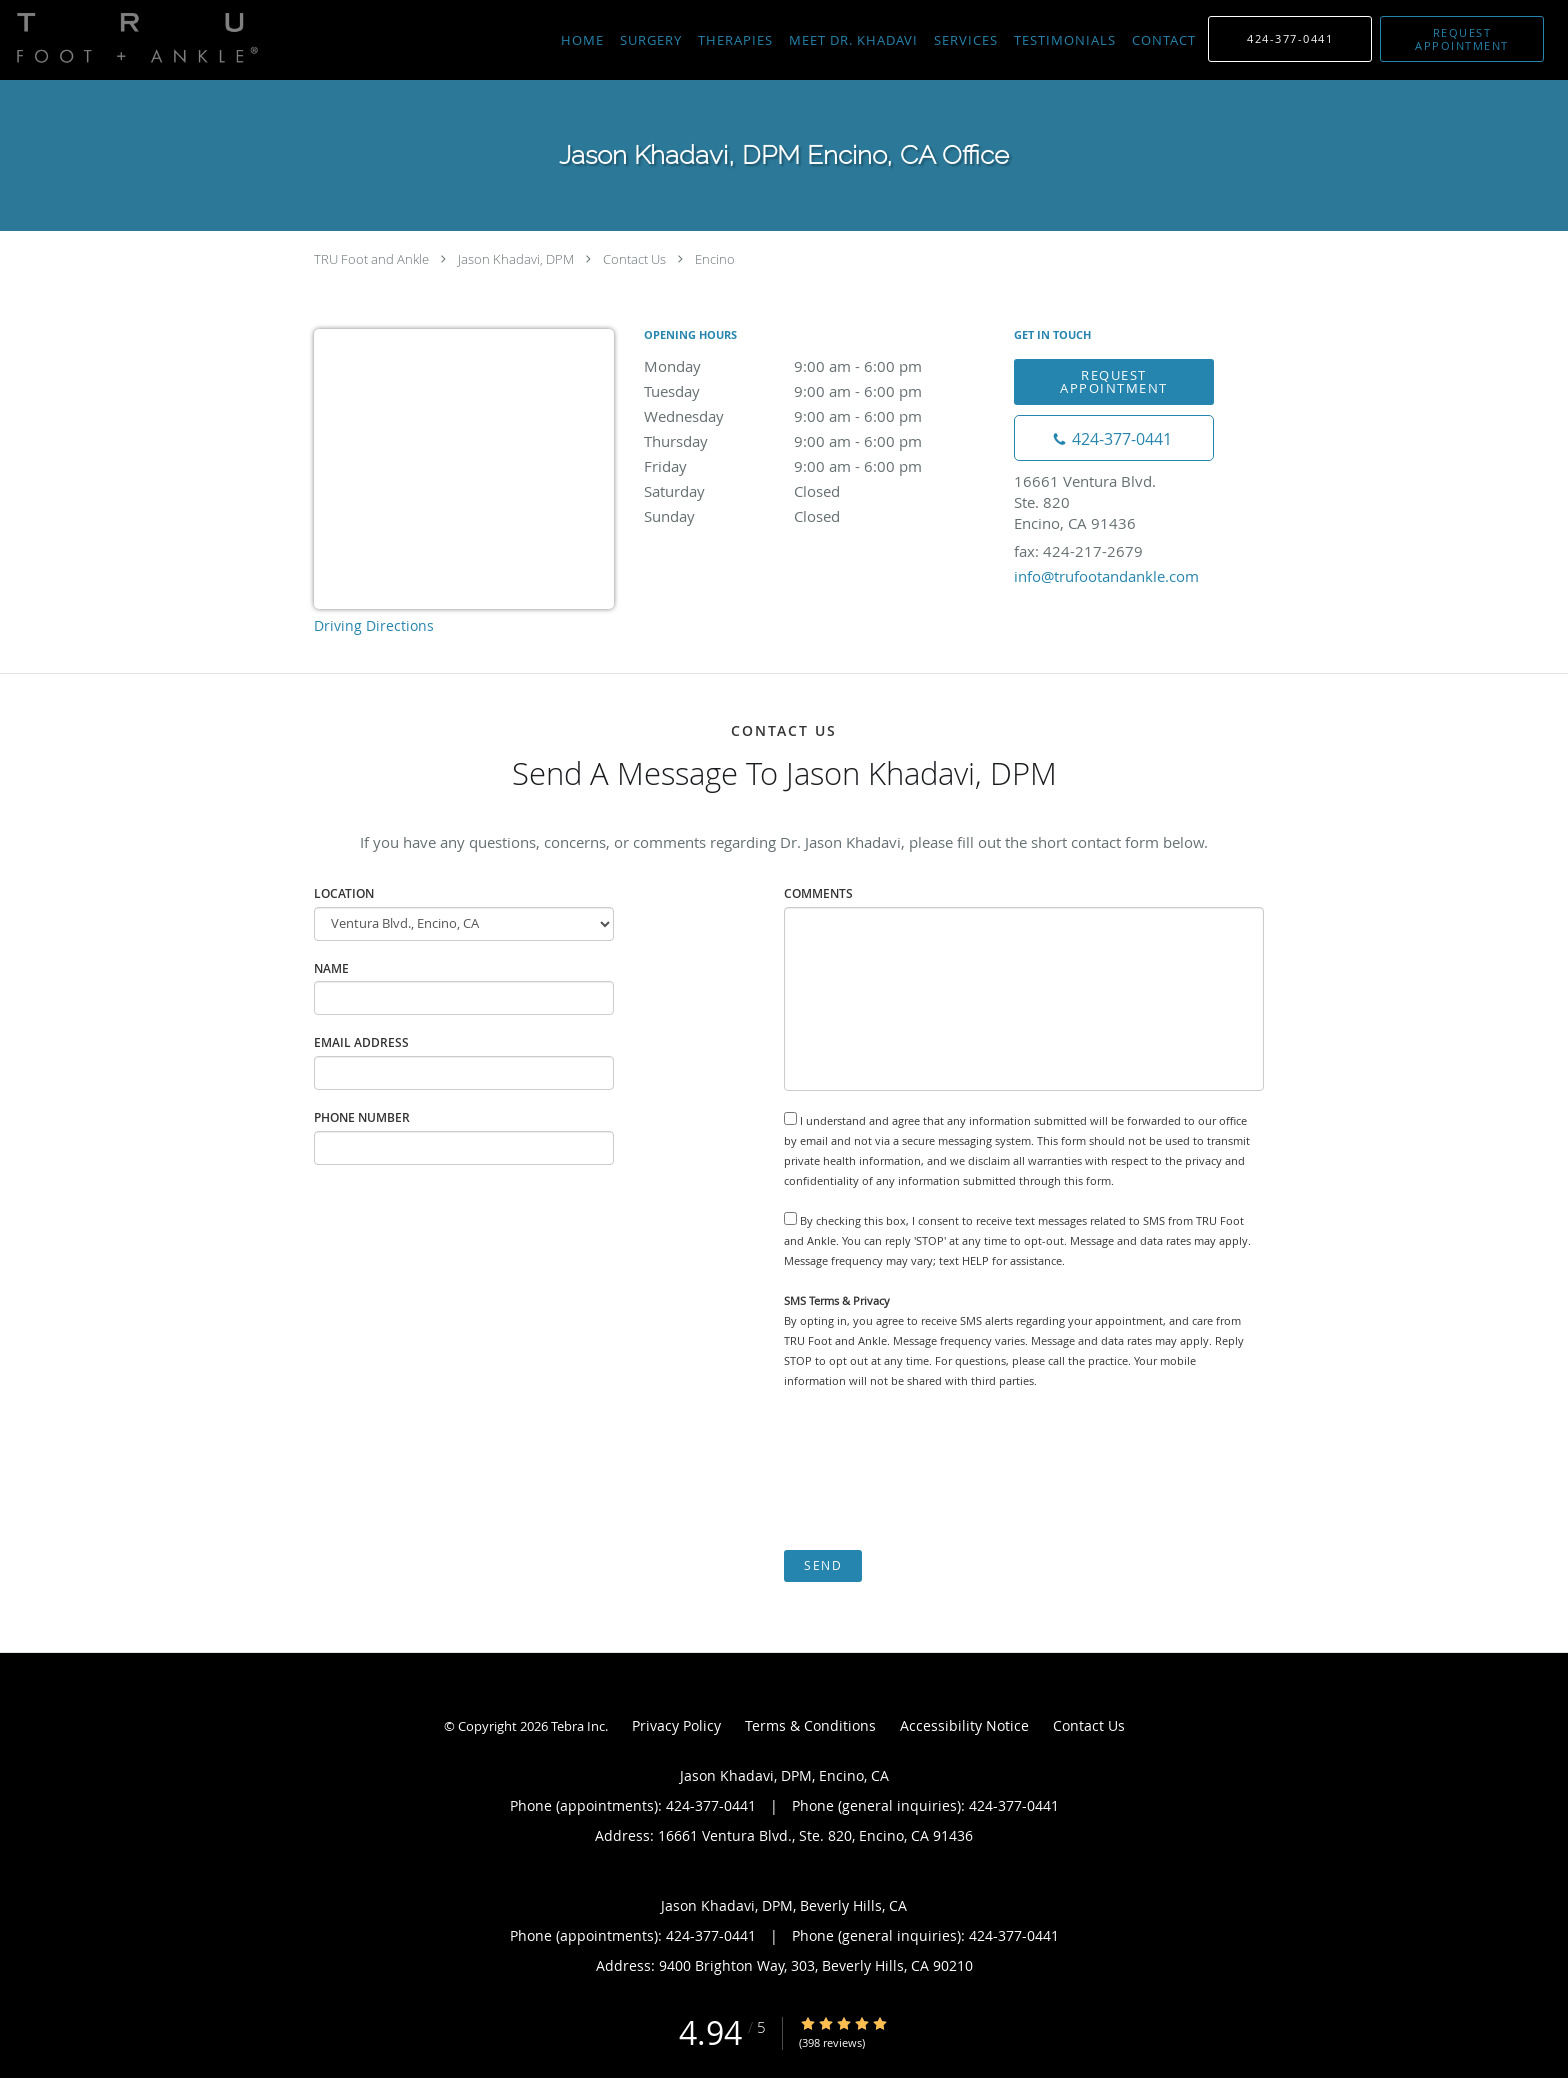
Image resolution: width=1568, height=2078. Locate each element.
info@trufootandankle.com (1106, 576)
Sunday (819, 516)
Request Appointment (1114, 381)
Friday (819, 466)
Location (344, 893)
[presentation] (936, 1470)
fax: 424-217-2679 (1078, 551)
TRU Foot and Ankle (371, 259)
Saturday (819, 491)
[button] (1462, 39)
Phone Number (362, 1117)
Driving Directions (374, 625)
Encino (715, 259)
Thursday (819, 441)
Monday (819, 366)
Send (823, 1565)
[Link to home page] (132, 38)
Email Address (361, 1042)
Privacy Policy (676, 1725)
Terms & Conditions (810, 1725)
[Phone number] (1114, 438)
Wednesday (819, 416)
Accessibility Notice (964, 1725)
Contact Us (634, 259)
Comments (818, 893)
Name (331, 968)
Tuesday (819, 391)
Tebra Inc (578, 1726)
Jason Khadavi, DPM (516, 259)
